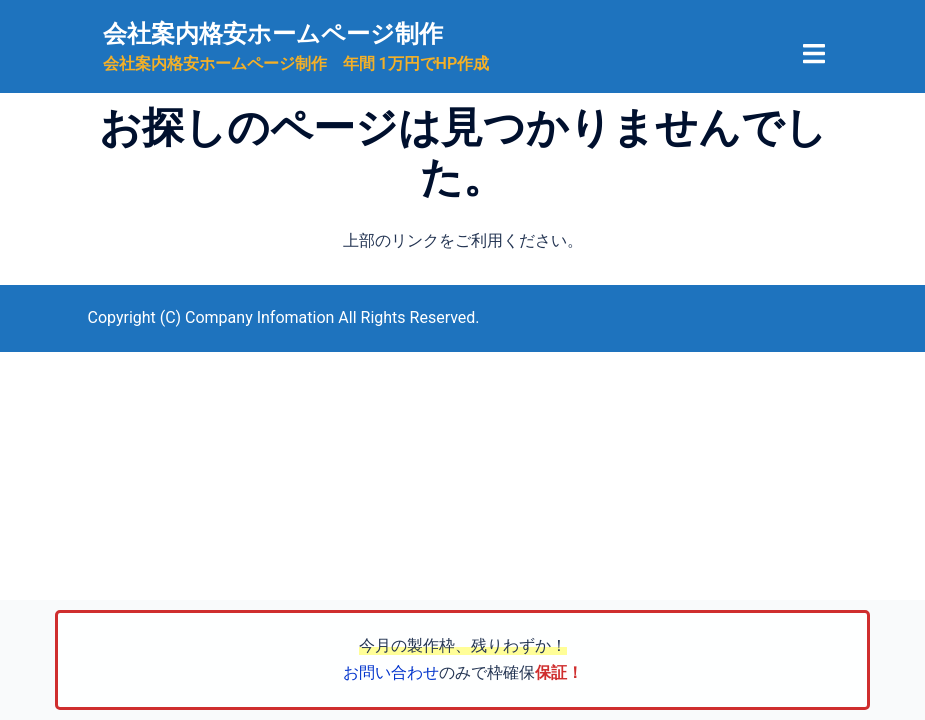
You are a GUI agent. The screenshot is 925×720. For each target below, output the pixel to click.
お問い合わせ (391, 672)
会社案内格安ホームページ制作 (273, 34)
